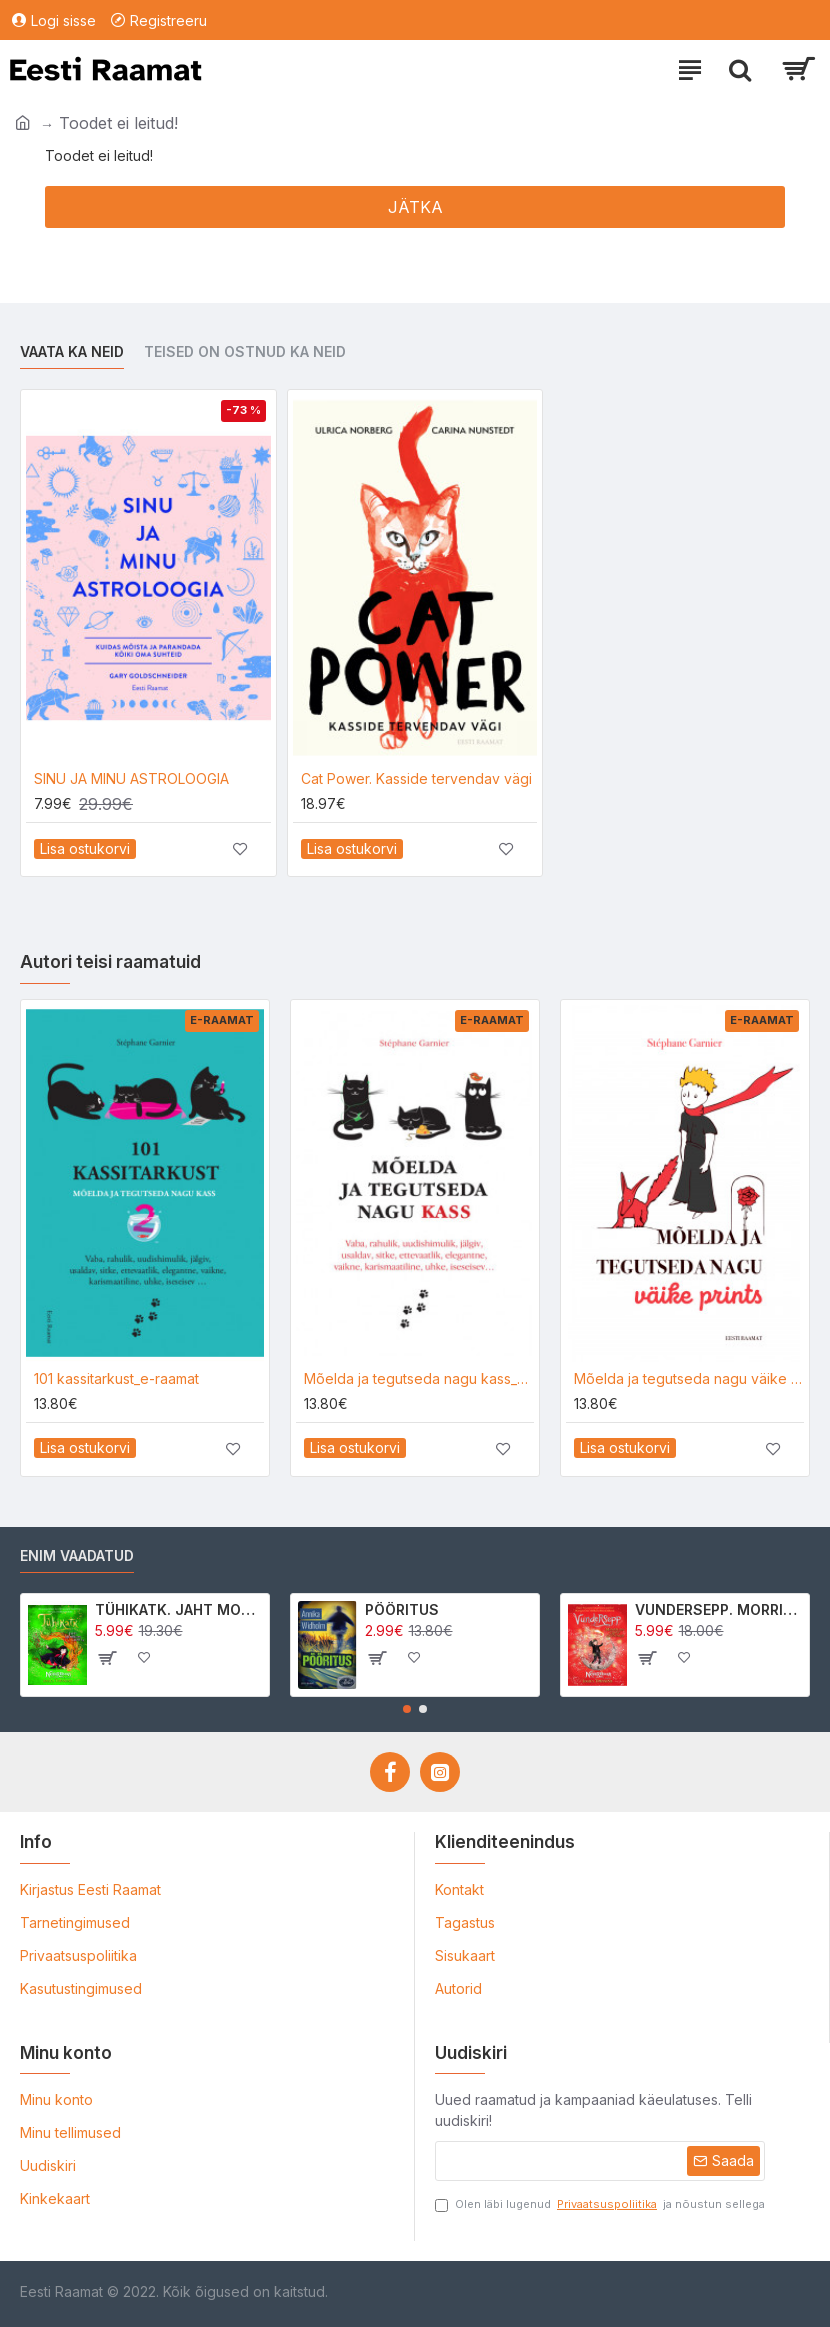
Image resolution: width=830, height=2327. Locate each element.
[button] (407, 1709)
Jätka (415, 207)
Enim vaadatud (77, 1555)
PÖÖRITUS (402, 1609)
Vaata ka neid (72, 351)
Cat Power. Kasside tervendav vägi (416, 778)
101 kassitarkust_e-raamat (116, 1378)
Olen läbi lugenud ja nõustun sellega (600, 2204)
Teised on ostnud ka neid (245, 351)
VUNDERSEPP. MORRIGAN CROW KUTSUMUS (719, 1609)
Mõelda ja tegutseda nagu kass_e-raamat (419, 1378)
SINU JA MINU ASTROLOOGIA (131, 778)
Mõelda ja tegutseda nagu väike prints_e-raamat (689, 1378)
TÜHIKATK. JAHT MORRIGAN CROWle (179, 1609)
